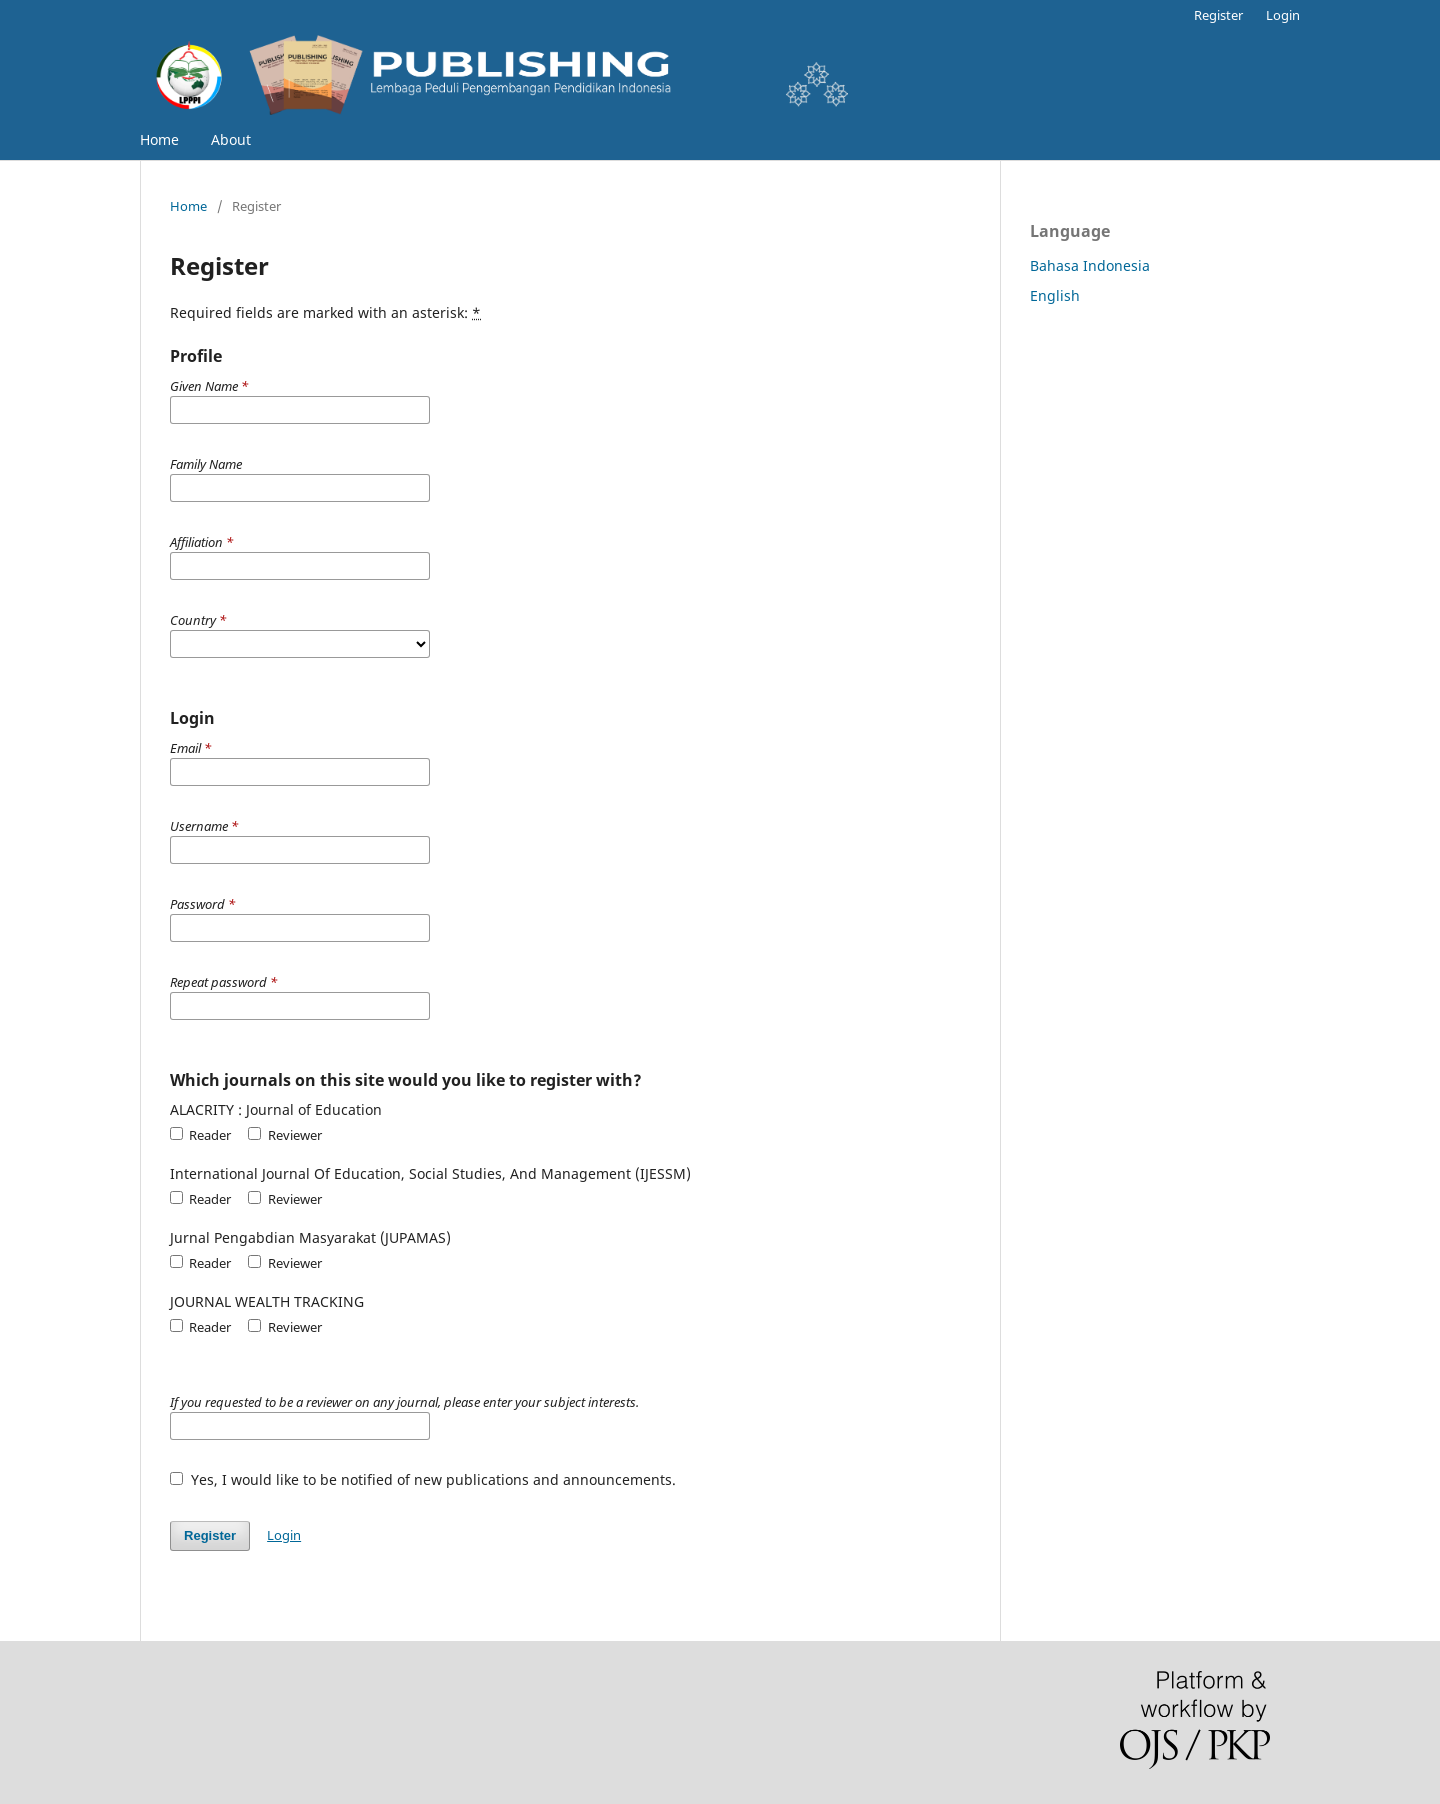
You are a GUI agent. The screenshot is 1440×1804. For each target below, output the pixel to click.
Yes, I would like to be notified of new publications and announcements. (423, 1479)
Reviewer (284, 1135)
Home (159, 139)
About (231, 139)
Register (1218, 15)
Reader (200, 1135)
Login (1283, 15)
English (1055, 295)
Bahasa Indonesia (1090, 265)
